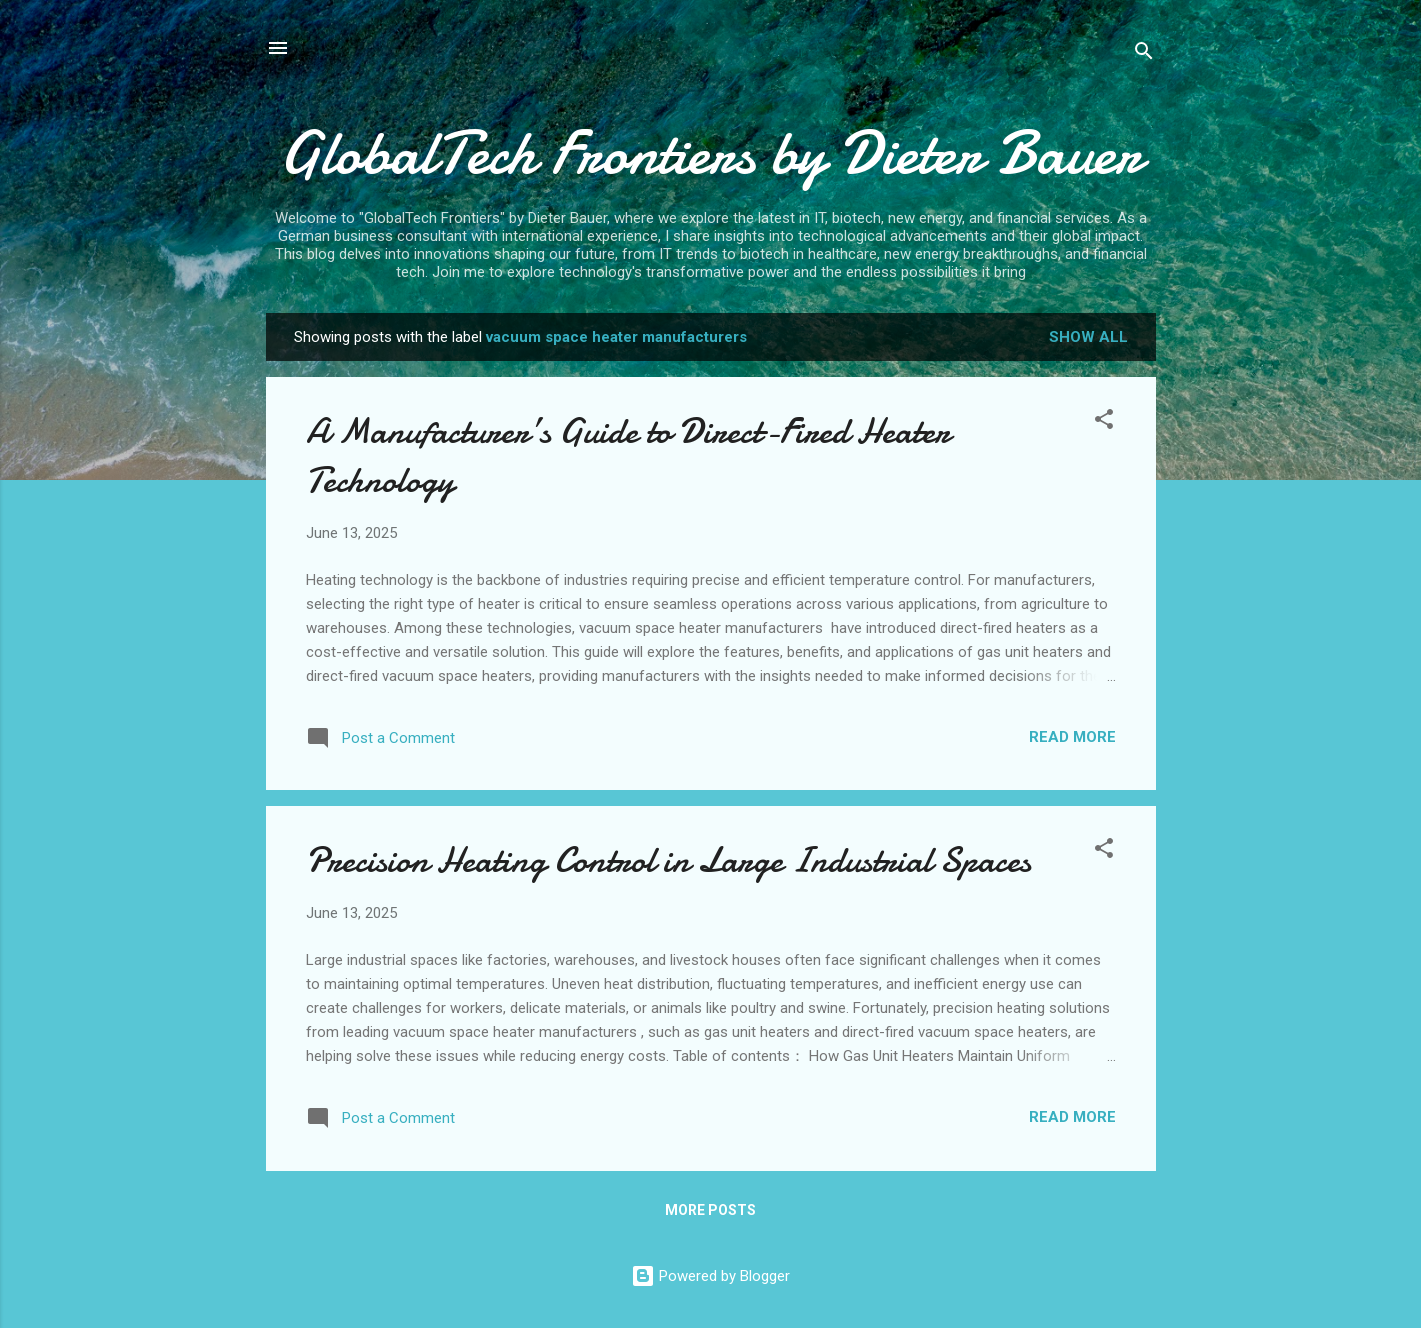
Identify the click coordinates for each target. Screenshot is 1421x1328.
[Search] (1144, 54)
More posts (710, 1210)
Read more (1072, 737)
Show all (1088, 337)
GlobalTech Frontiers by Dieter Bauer (710, 153)
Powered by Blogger (710, 1276)
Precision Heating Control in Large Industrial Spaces (668, 860)
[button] (1104, 422)
